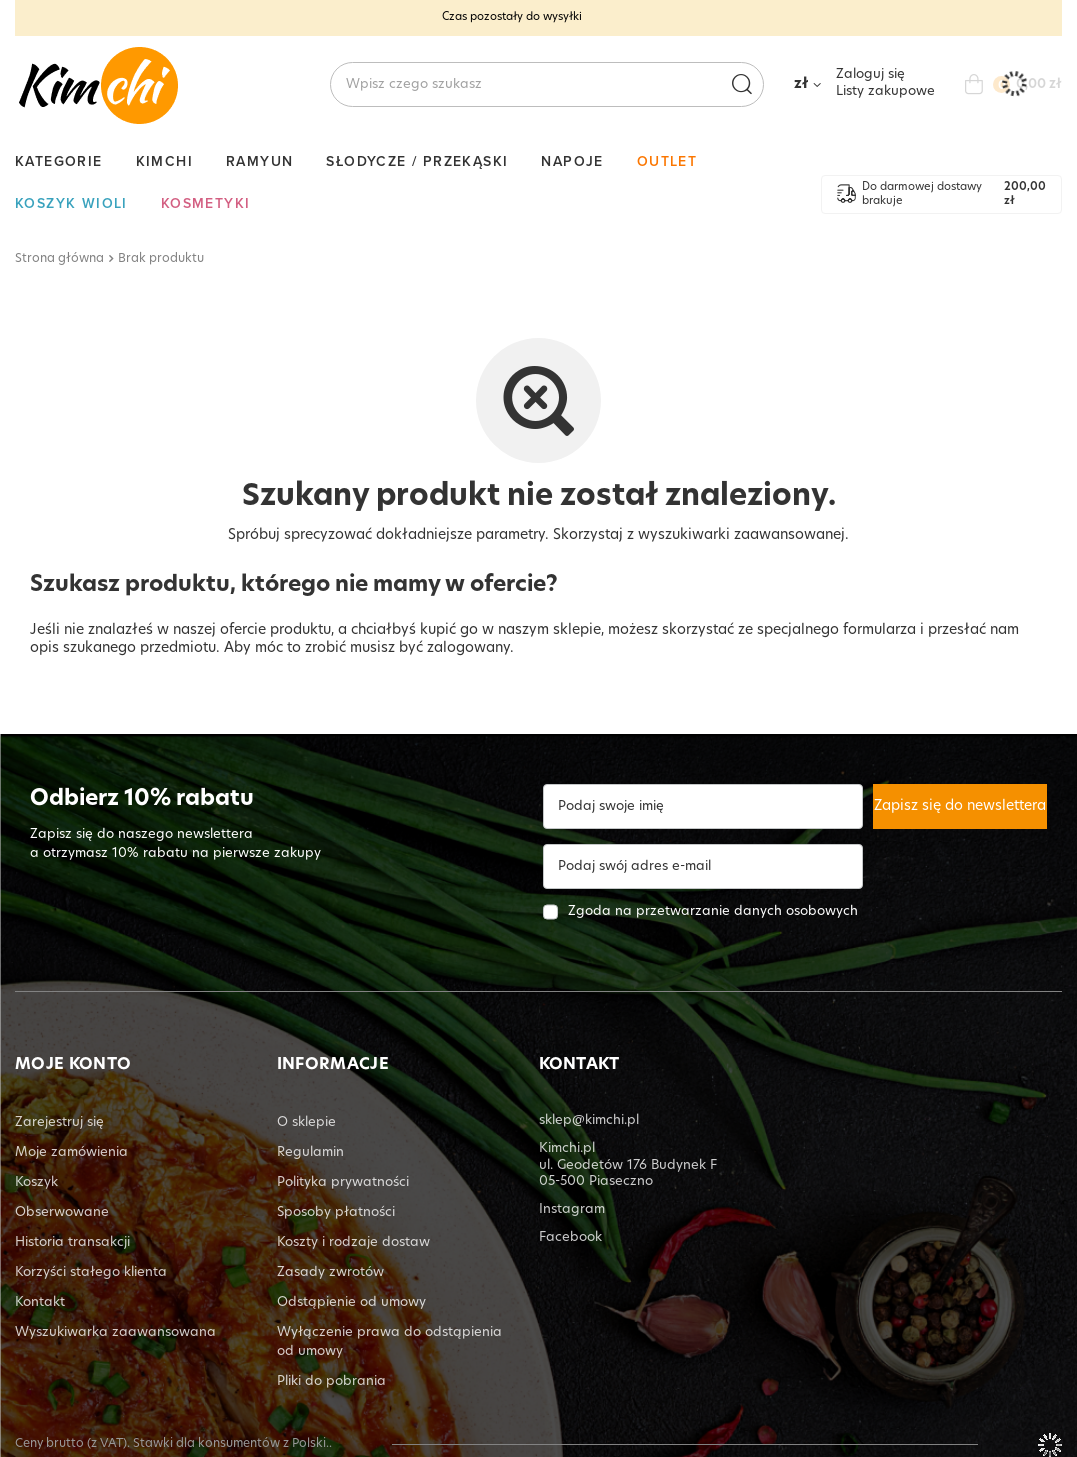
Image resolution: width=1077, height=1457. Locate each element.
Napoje (572, 161)
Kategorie (59, 161)
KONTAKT (579, 1065)
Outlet (667, 161)
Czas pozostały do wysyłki (512, 17)
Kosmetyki (206, 203)
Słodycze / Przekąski (417, 161)
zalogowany (468, 648)
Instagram (572, 1209)
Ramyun (259, 161)
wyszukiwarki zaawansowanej (741, 535)
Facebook (570, 1237)
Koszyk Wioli (71, 203)
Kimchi (164, 161)
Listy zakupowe (885, 91)
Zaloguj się (870, 74)
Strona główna (59, 259)
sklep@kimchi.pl (589, 1120)
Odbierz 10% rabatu (142, 799)
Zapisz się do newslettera (960, 806)
